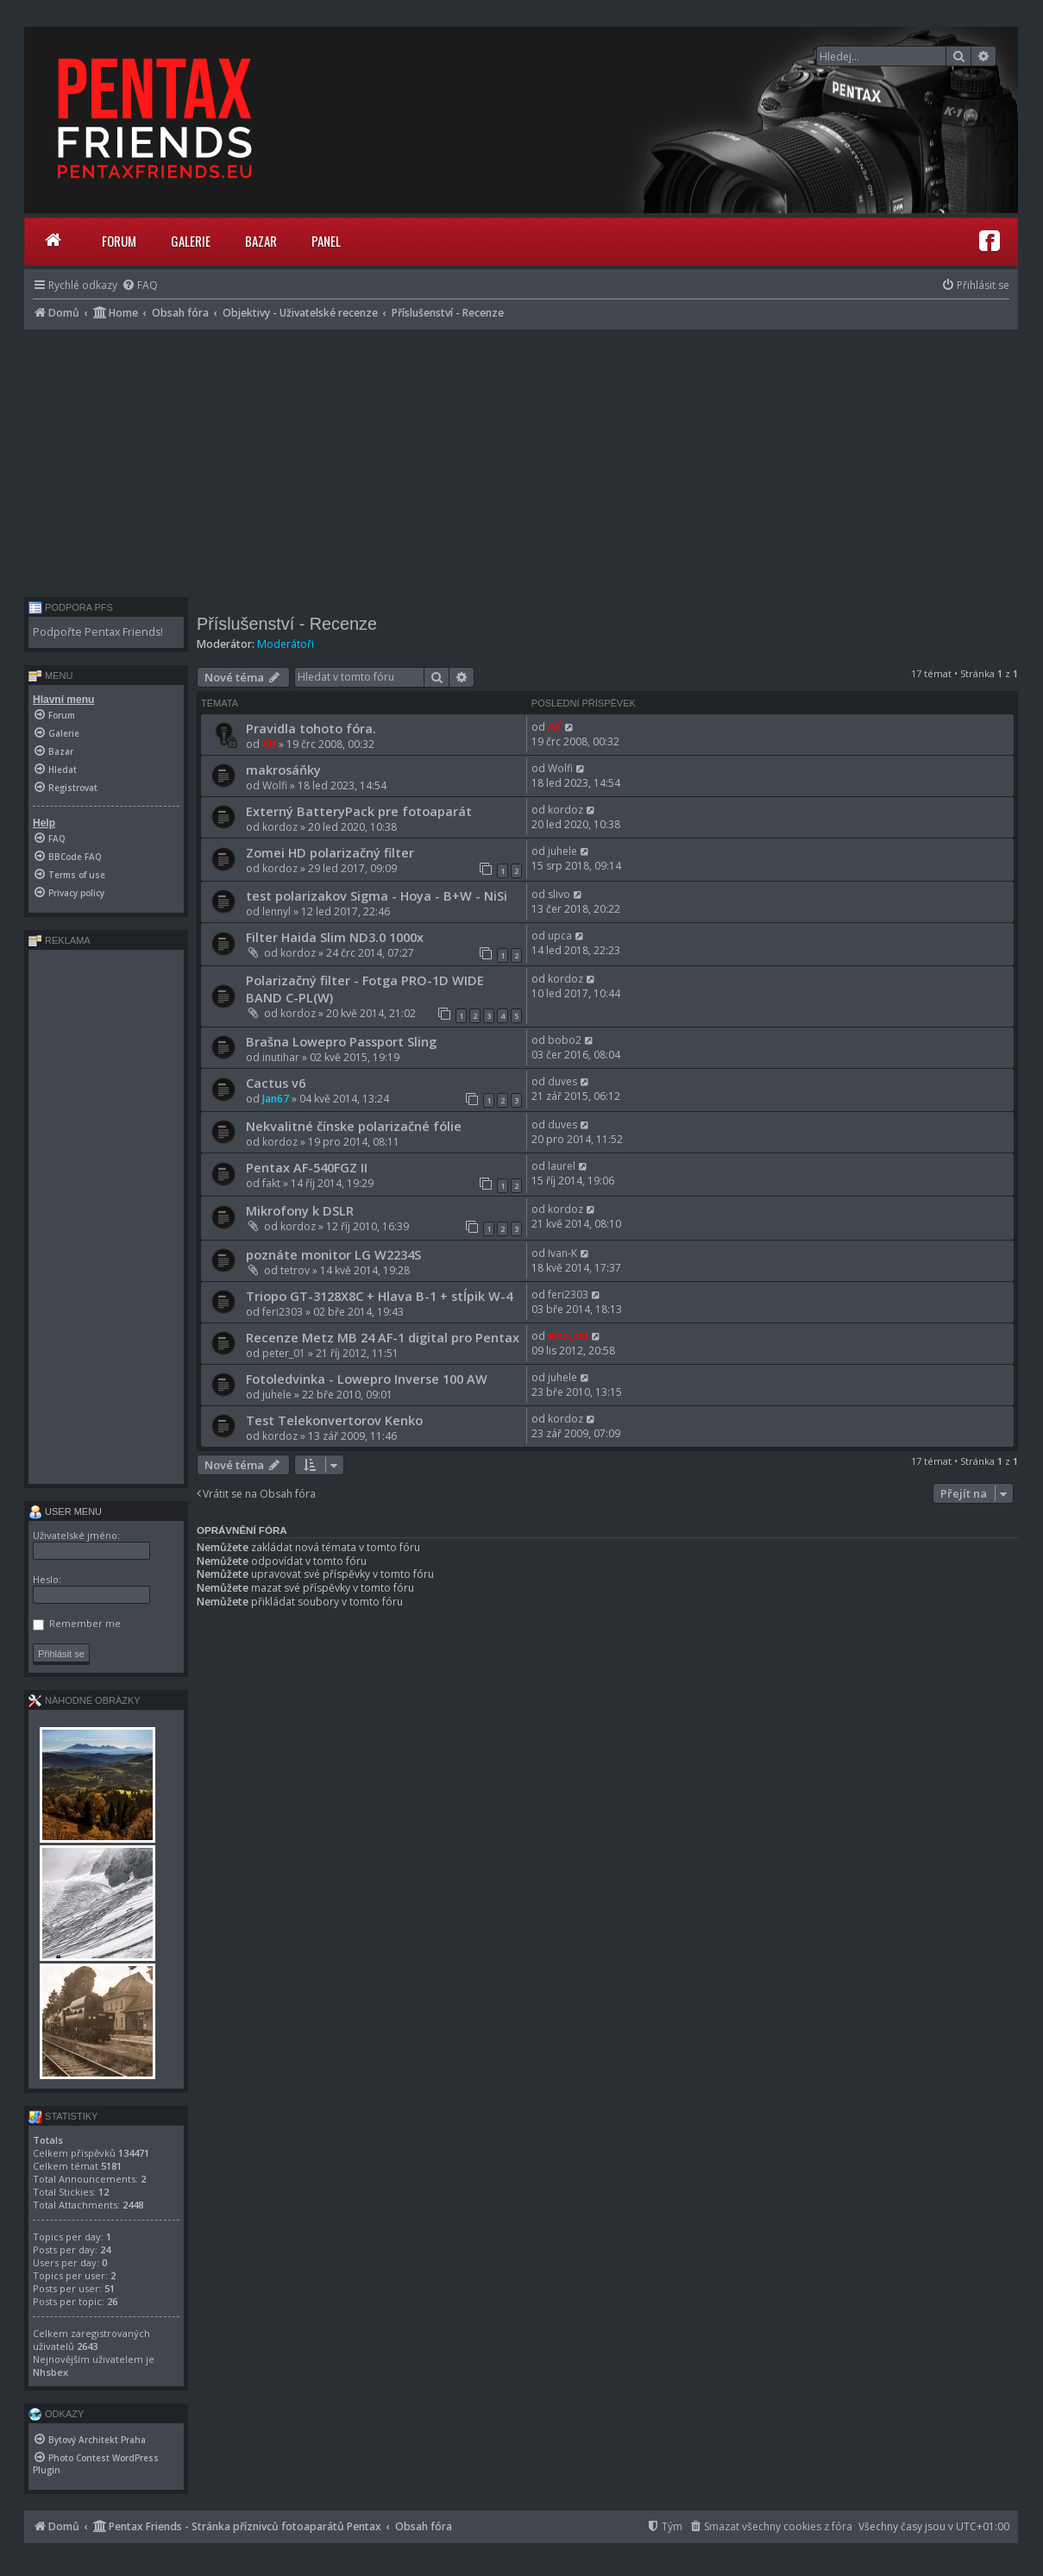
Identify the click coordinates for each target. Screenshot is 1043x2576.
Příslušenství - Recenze (287, 623)
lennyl (276, 911)
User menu (65, 1511)
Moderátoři (285, 644)
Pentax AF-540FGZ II (307, 1167)
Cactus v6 (275, 1082)
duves (562, 1081)
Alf (269, 744)
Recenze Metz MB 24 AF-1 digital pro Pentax (382, 1337)
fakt (271, 1183)
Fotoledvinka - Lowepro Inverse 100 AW (366, 1378)
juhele (562, 851)
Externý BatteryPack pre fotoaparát (359, 811)
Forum (119, 240)
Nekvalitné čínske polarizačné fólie (354, 1125)
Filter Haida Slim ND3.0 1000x (335, 937)
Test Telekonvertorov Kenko (334, 1420)
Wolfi (274, 785)
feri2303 (282, 1311)
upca (560, 935)
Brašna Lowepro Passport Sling (341, 1041)
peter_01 (283, 1353)
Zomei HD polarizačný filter (330, 852)
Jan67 (275, 1098)
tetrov (295, 1270)
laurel (561, 1166)
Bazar (261, 240)
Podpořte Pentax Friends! (98, 632)
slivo (559, 894)
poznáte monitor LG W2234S (333, 1254)
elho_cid (568, 1336)
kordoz (280, 827)
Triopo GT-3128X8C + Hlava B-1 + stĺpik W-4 (379, 1295)
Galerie (190, 240)
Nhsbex (50, 2372)
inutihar (280, 1057)
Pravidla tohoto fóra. (311, 728)
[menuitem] (140, 285)
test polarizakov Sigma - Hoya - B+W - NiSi (376, 895)
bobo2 (564, 1040)
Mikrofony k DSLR (300, 1210)
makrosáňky (283, 769)
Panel (326, 240)
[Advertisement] (521, 459)
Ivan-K (562, 1253)
